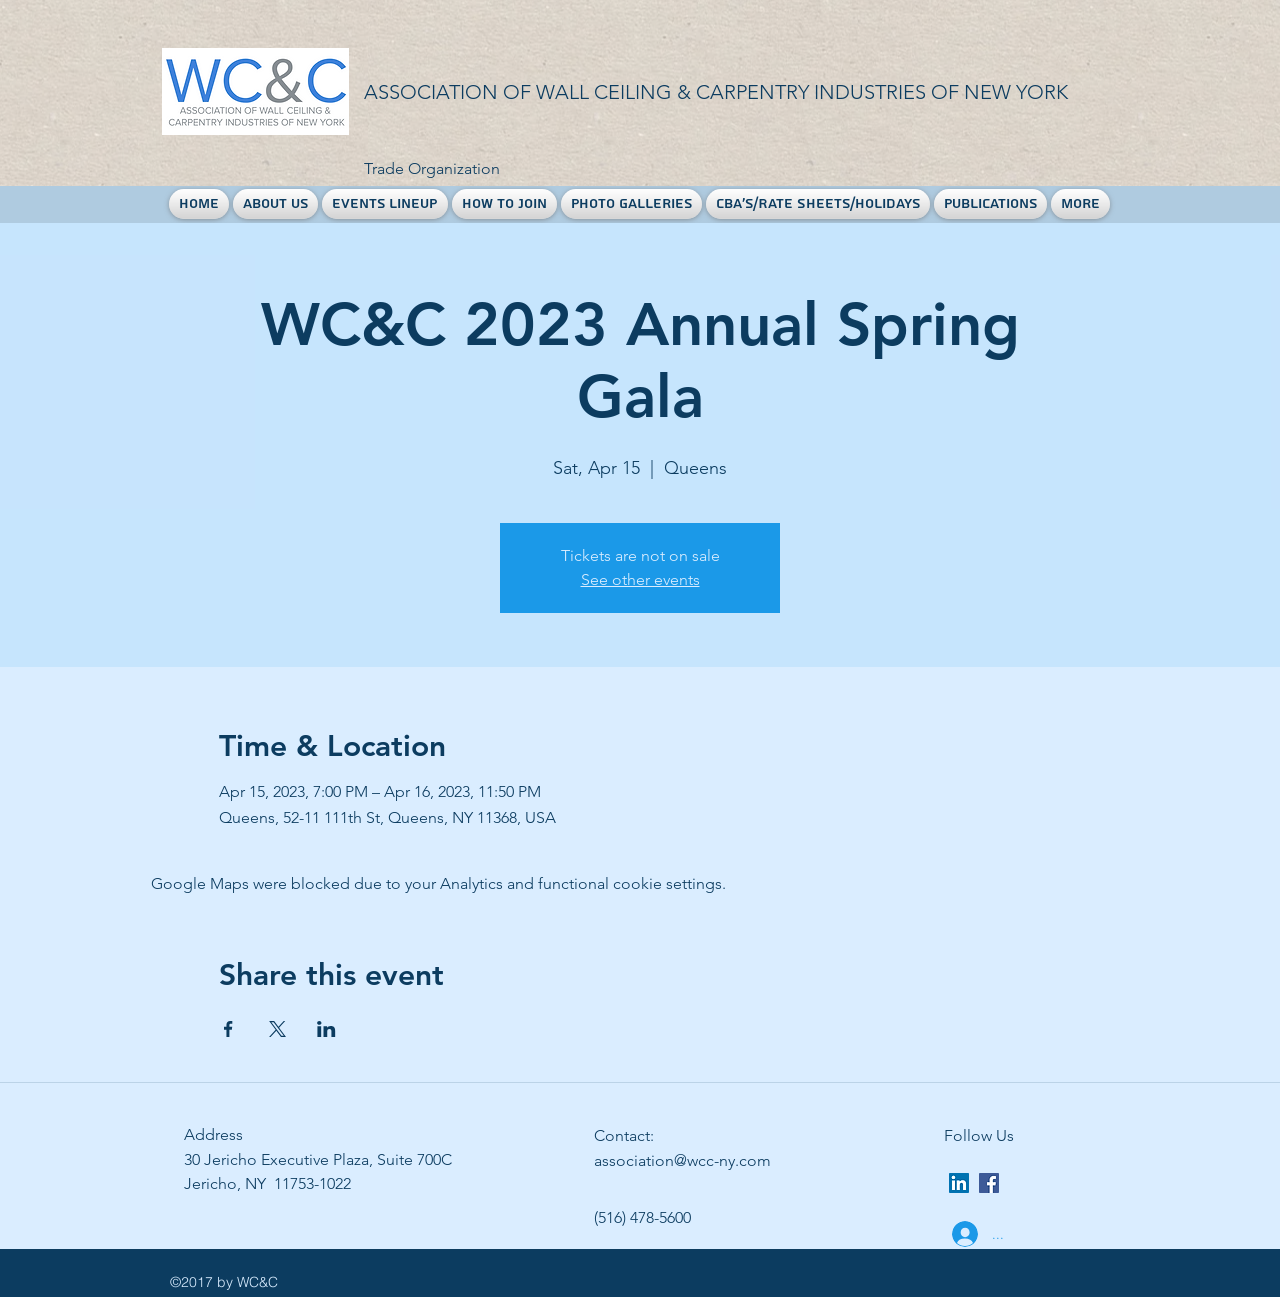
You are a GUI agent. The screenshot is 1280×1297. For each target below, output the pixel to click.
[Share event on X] (277, 1029)
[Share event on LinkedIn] (326, 1029)
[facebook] (989, 1183)
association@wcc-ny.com (682, 1160)
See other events (640, 579)
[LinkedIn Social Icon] (959, 1183)
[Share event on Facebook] (228, 1029)
